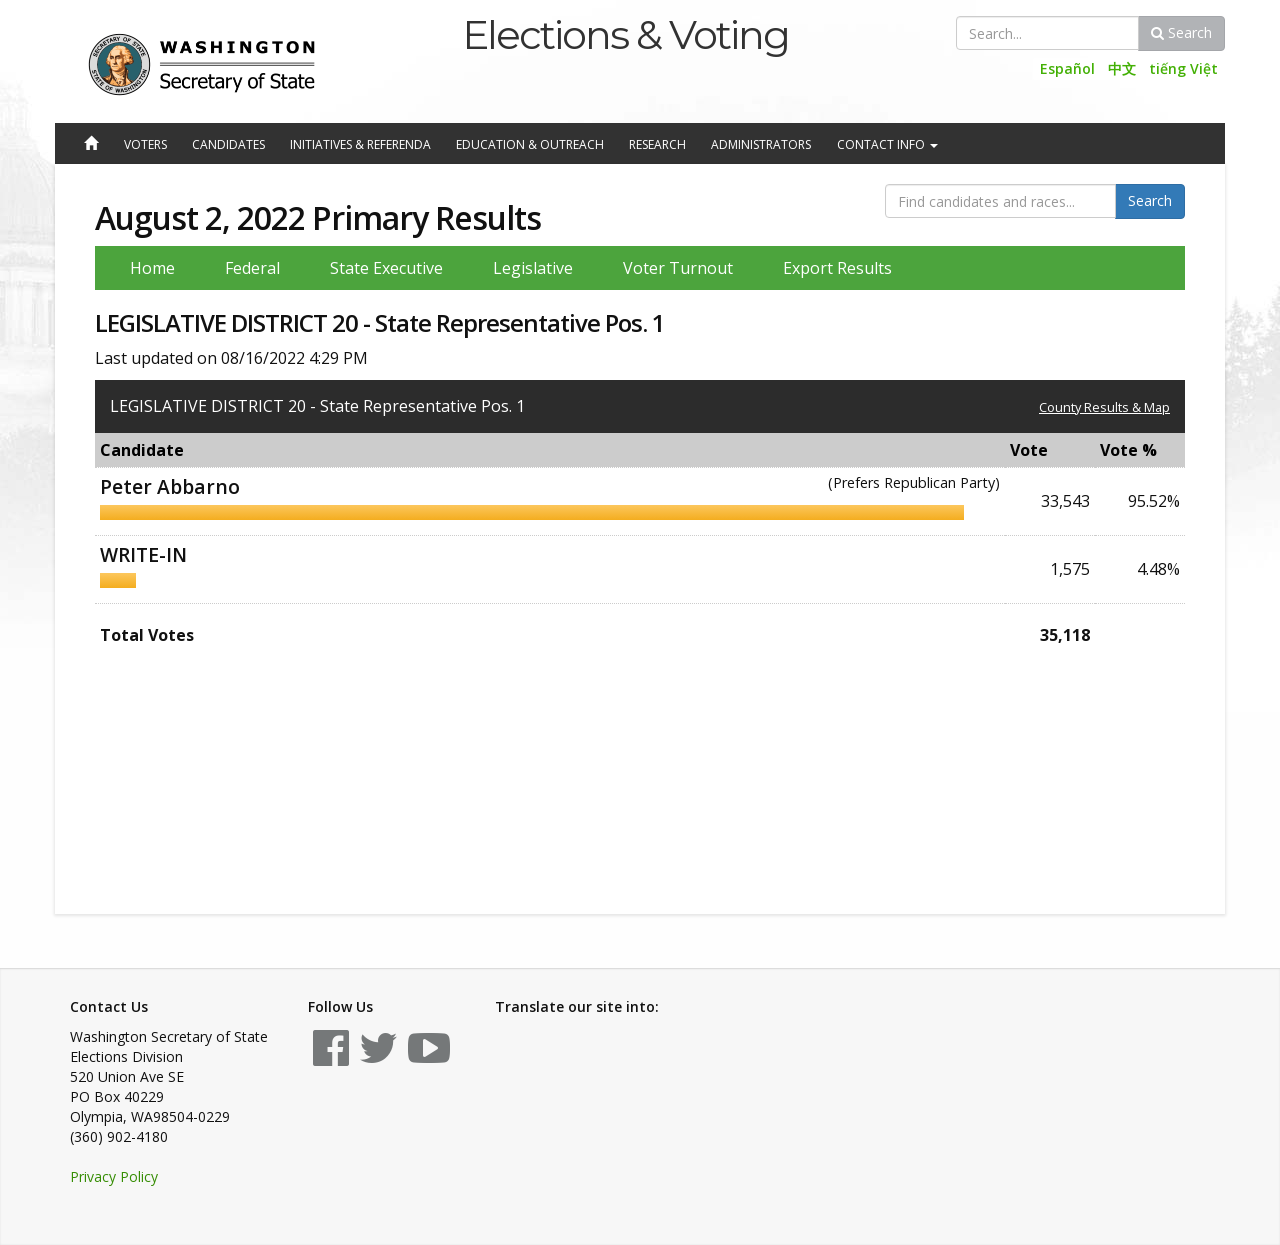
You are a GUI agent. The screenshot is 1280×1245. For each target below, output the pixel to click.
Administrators (761, 144)
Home (152, 268)
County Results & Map (1104, 407)
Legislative (533, 268)
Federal (252, 268)
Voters (145, 144)
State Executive (386, 268)
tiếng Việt (1183, 68)
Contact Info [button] (887, 144)
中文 (1122, 68)
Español (1067, 68)
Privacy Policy (114, 1176)
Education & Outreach (530, 144)
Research (657, 144)
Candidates (228, 144)
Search (1181, 32)
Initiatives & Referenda (360, 144)
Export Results (837, 268)
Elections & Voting (625, 34)
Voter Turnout (678, 268)
